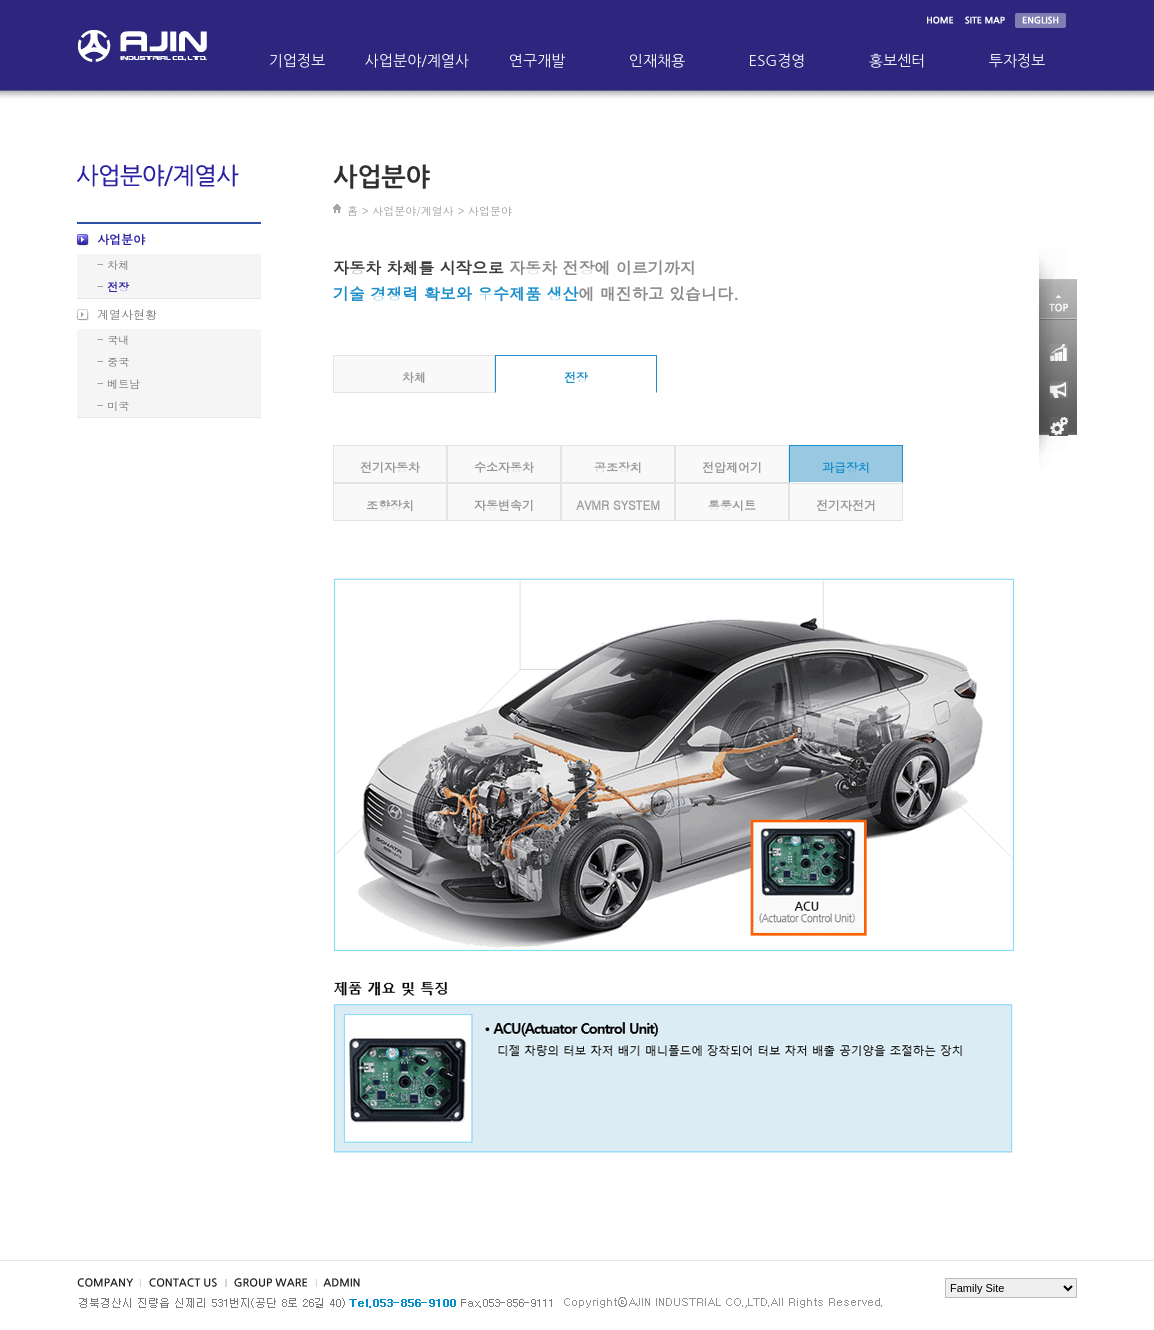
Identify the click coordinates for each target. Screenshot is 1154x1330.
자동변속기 (504, 504)
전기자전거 (846, 504)
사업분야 (121, 238)
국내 (118, 339)
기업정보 (297, 60)
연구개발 (537, 60)
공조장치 (618, 466)
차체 (118, 264)
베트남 (123, 383)
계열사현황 (127, 313)
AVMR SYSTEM (618, 504)
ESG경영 (777, 60)
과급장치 (846, 466)
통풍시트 (732, 504)
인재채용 (657, 60)
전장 (118, 286)
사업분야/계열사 (417, 60)
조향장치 (390, 504)
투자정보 (1017, 60)
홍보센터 (897, 60)
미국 (118, 405)
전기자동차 (390, 466)
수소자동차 (504, 466)
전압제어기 (732, 466)
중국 (118, 361)
